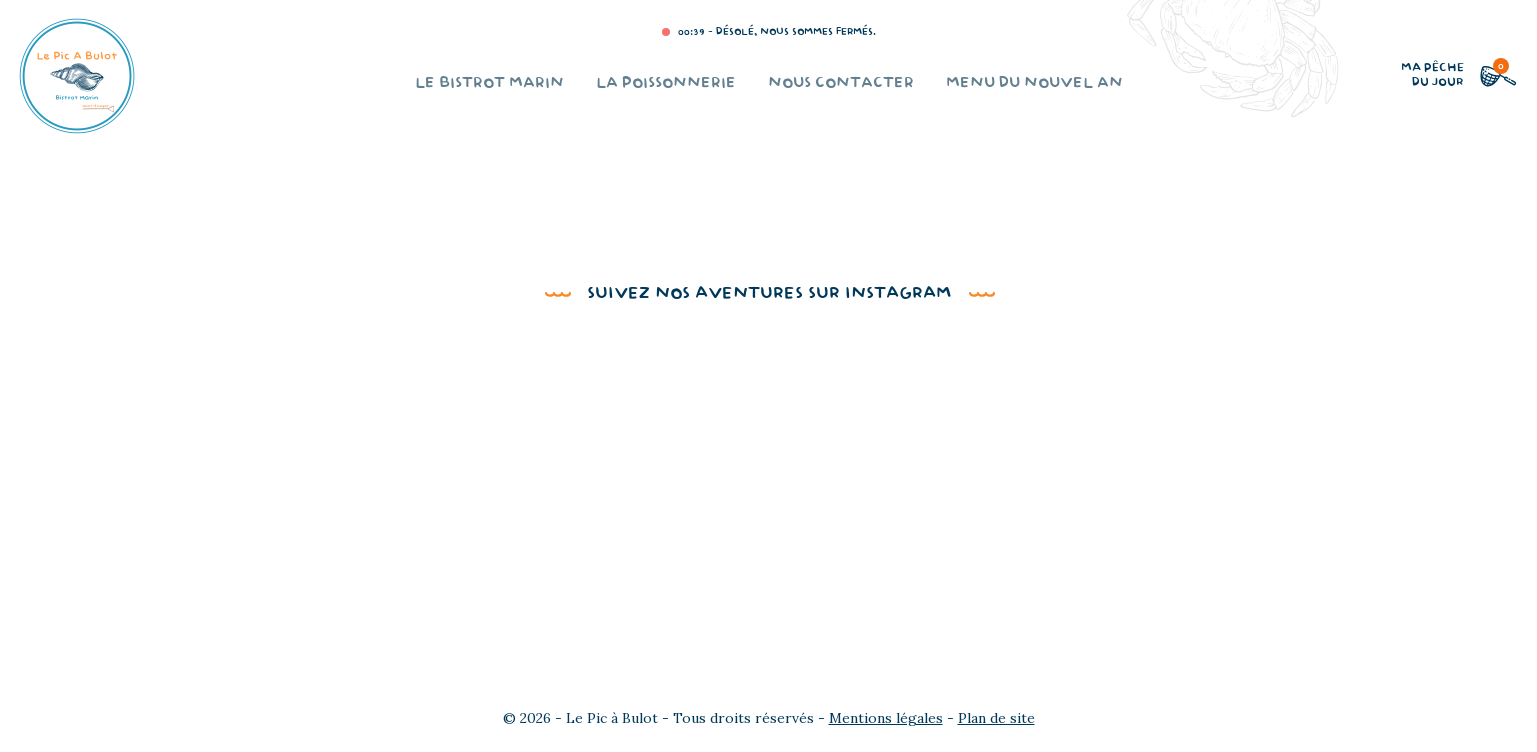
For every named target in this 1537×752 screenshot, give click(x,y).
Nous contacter (841, 83)
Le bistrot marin (489, 83)
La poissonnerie (666, 83)
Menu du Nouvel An (1034, 83)
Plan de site (996, 718)
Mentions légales (886, 718)
